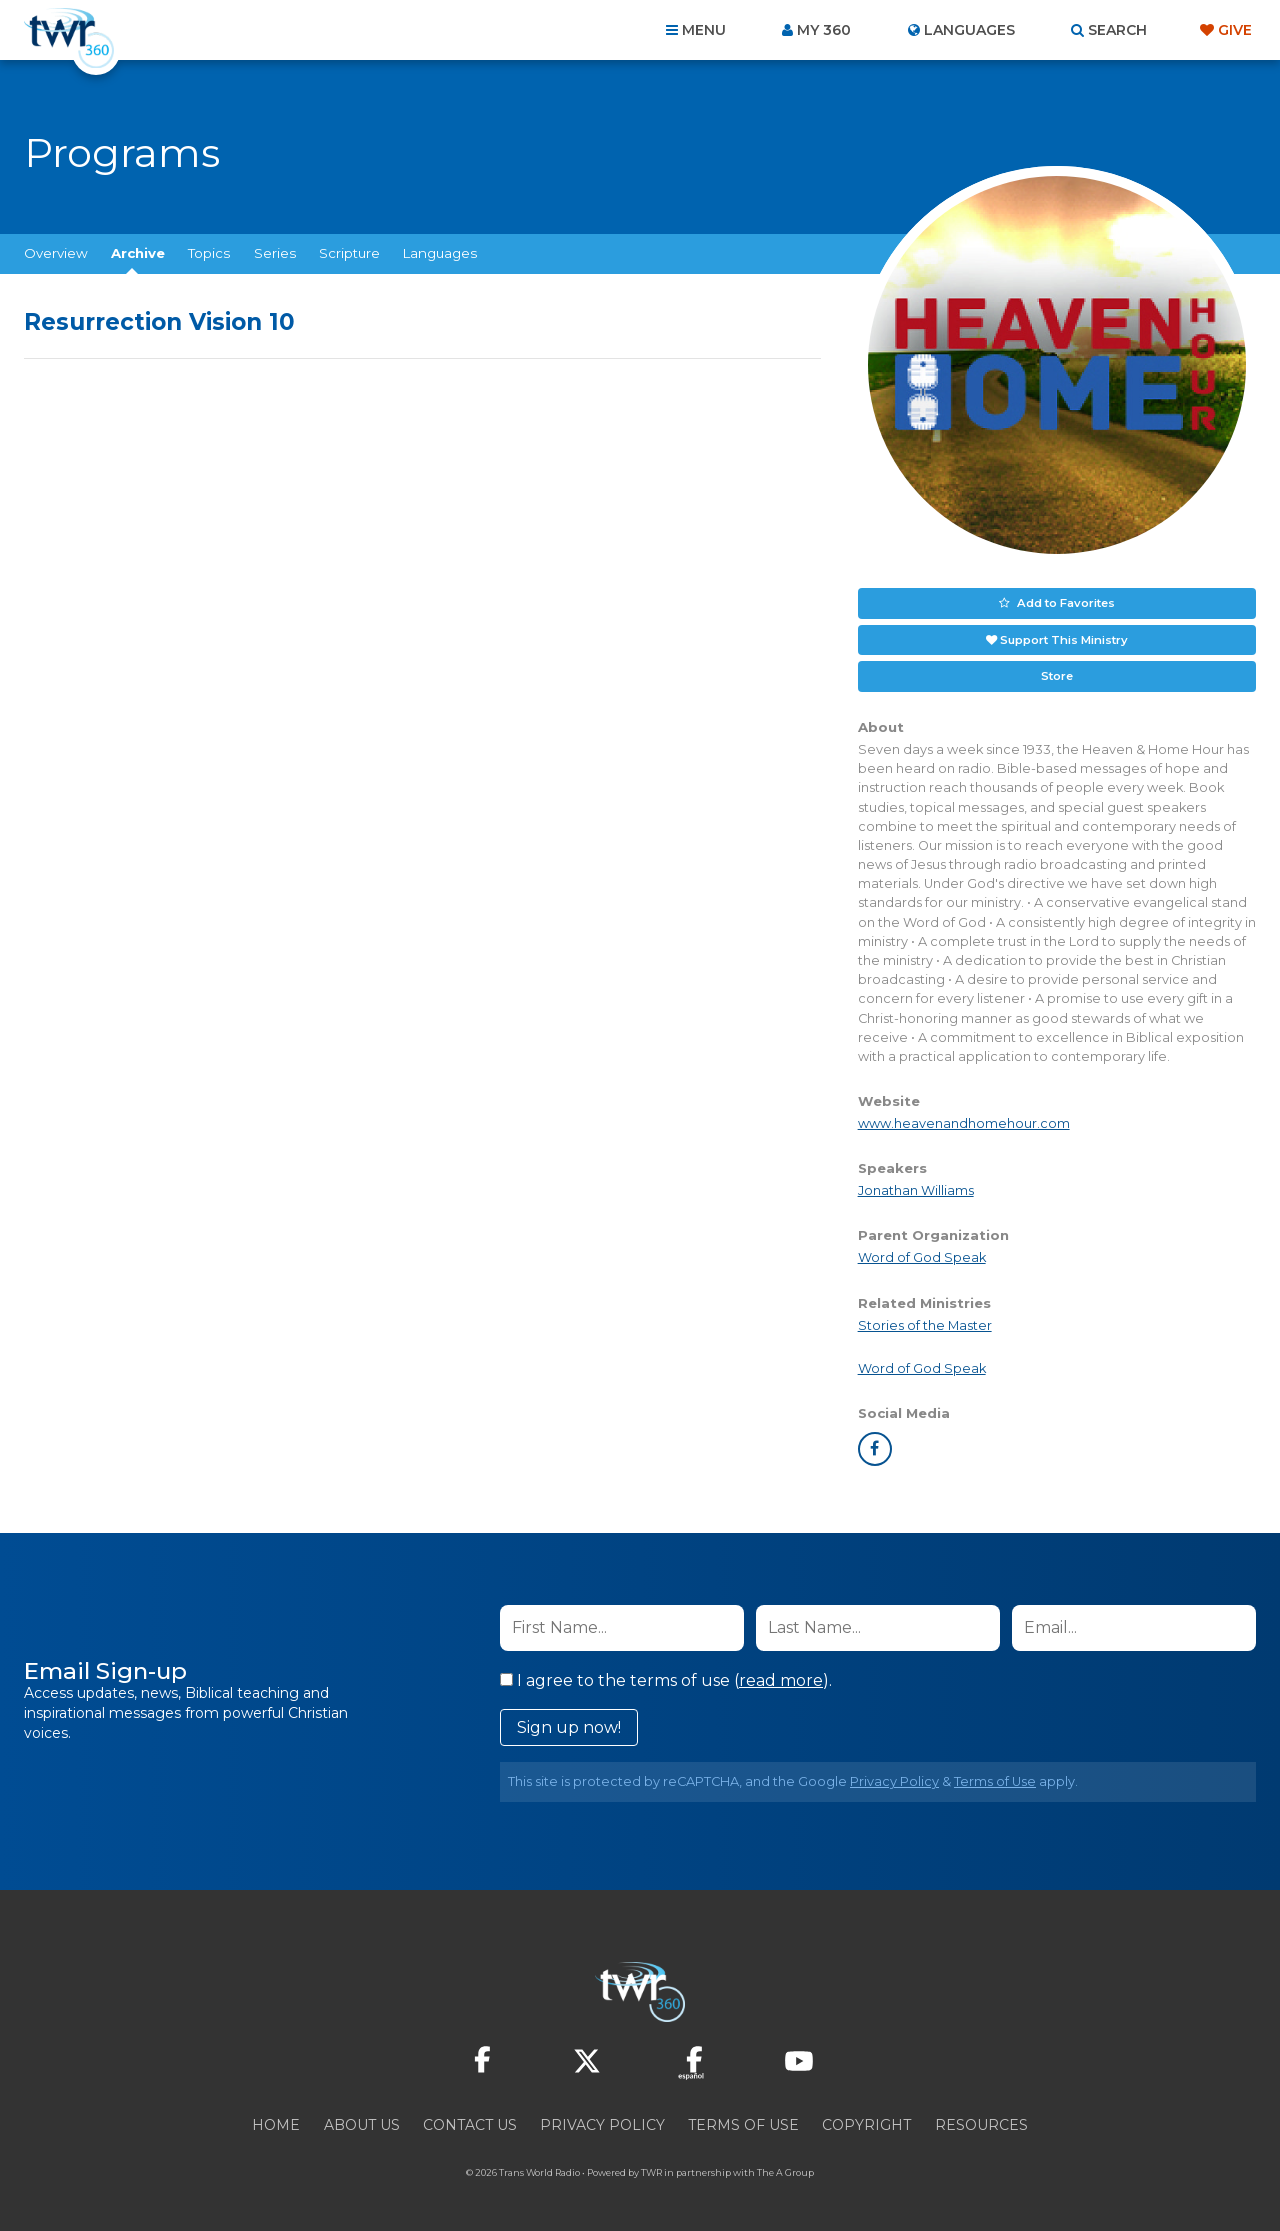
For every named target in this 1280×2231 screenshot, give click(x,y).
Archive (138, 253)
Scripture (349, 253)
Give (1235, 30)
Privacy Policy (894, 1779)
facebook (875, 1447)
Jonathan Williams (916, 1188)
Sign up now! (569, 1725)
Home (276, 2123)
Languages (440, 253)
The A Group (785, 2170)
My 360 (824, 30)
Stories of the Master (925, 1323)
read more (781, 1678)
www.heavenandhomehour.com (964, 1121)
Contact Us (470, 2123)
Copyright (866, 2123)
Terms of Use (995, 1779)
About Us (362, 2123)
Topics (209, 253)
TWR (651, 2170)
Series (275, 253)
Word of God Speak (922, 1255)
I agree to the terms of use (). (666, 1678)
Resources (981, 2123)
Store (1057, 674)
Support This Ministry (1063, 638)
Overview (56, 253)
